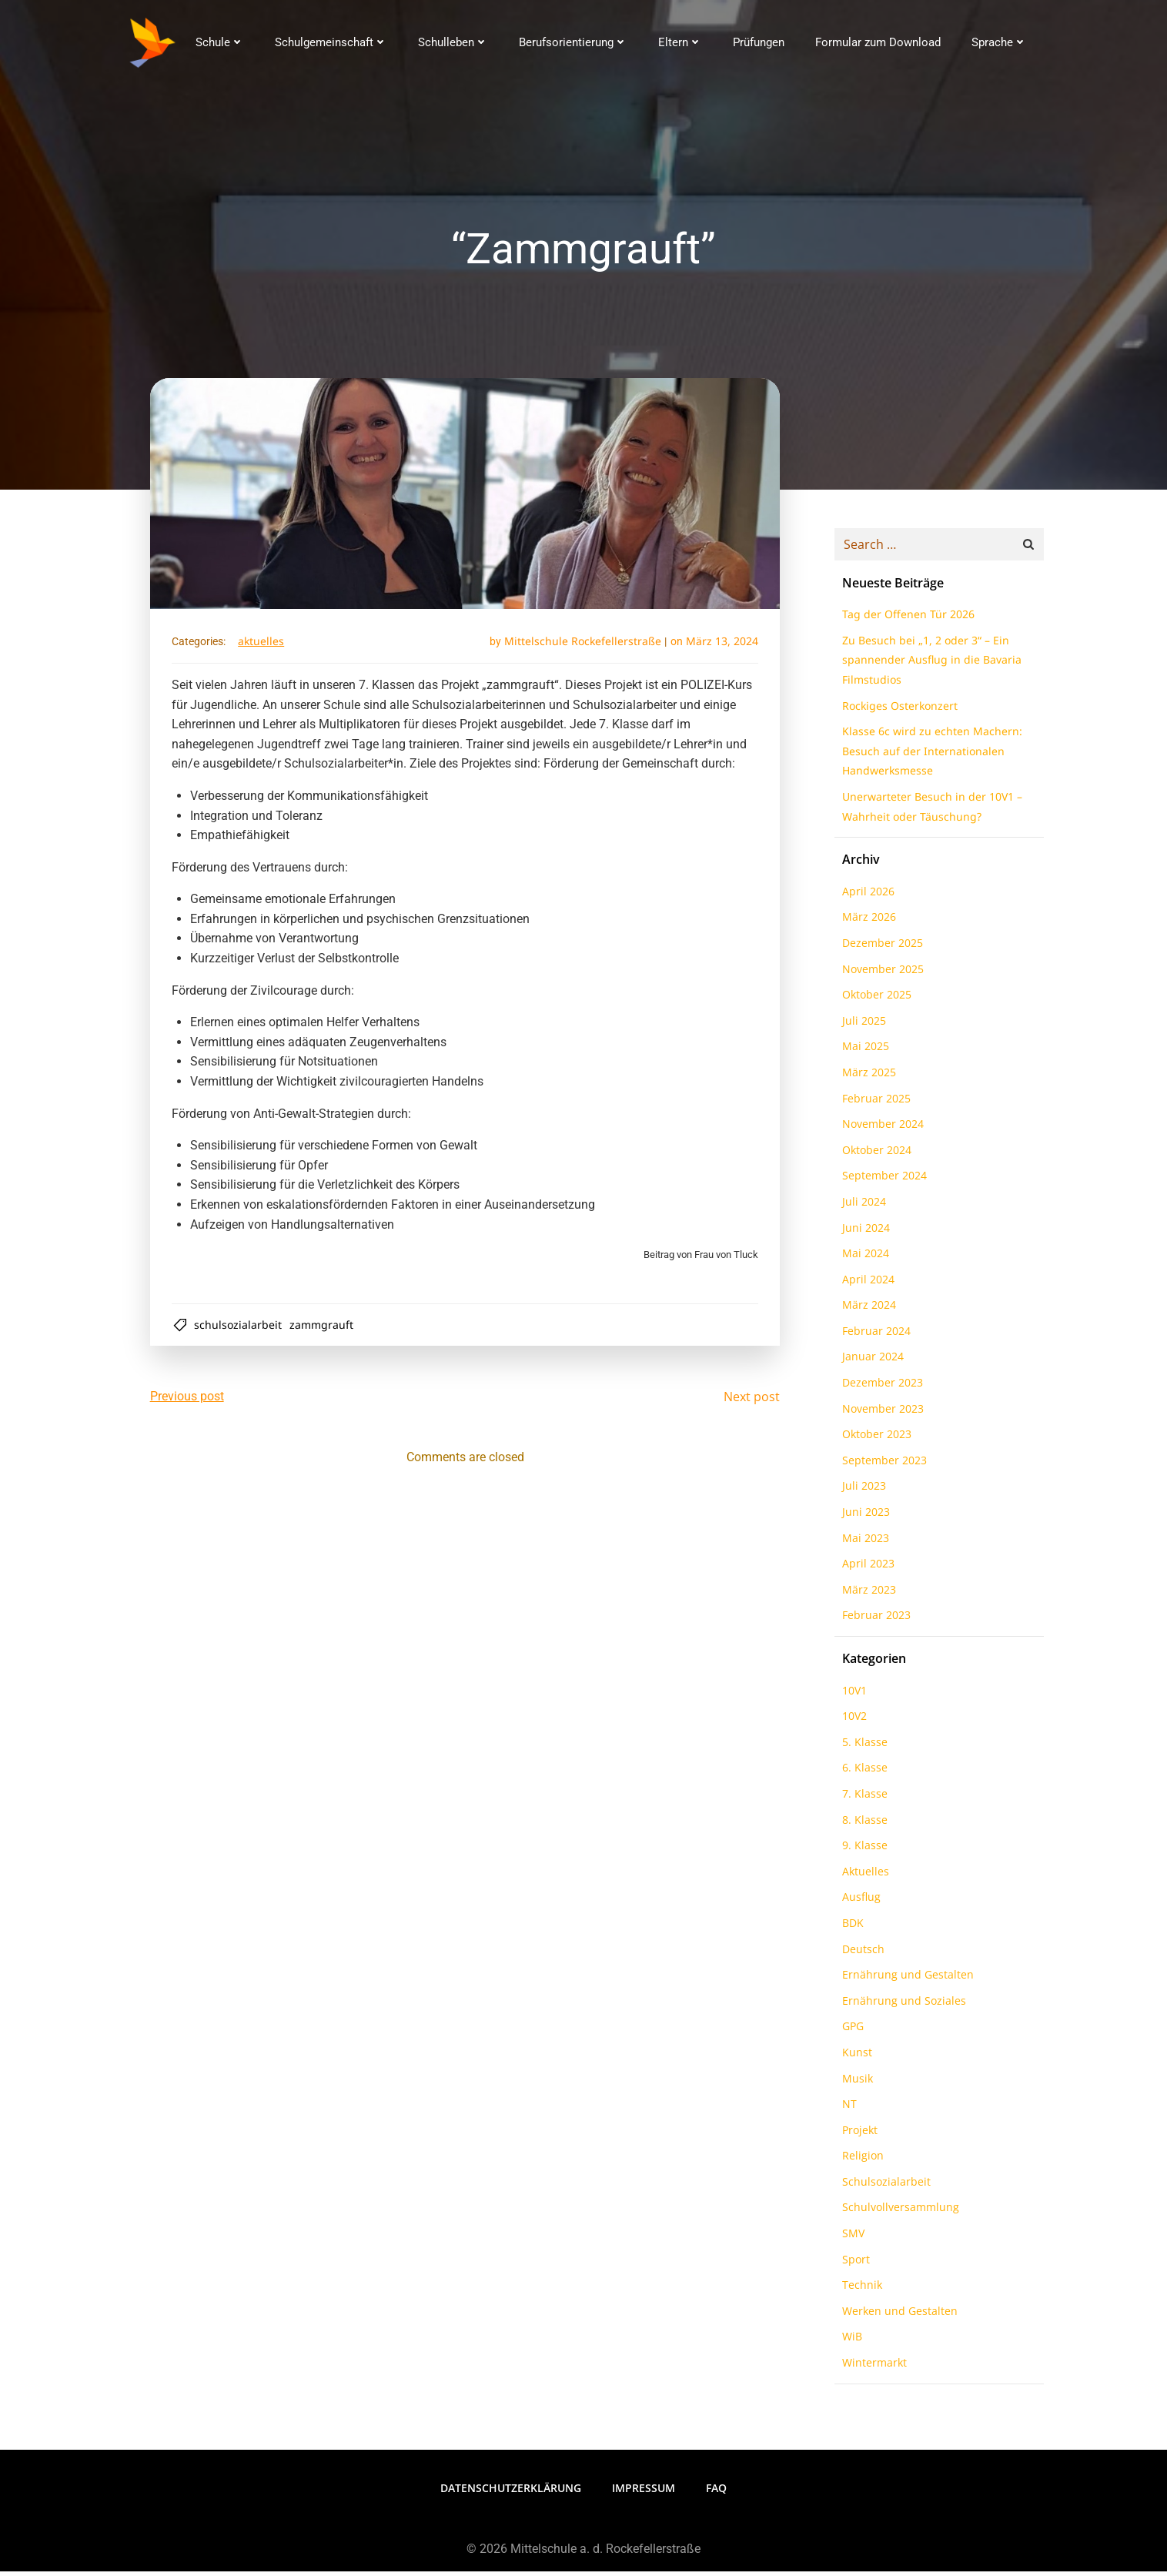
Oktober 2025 (874, 1000)
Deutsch (861, 1954)
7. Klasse (862, 1799)
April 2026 (866, 897)
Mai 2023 (863, 1544)
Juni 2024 (864, 1233)
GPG (850, 2032)
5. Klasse (862, 1748)
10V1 (852, 1695)
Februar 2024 (874, 1337)
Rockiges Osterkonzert (897, 711)
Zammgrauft (324, 1330)
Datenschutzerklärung (510, 2493)
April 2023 (866, 1569)
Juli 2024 (862, 1207)
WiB (850, 2342)
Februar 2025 (874, 1103)
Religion (860, 2161)
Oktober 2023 (874, 1440)
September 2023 (882, 1466)
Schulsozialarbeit (241, 1330)
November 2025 (880, 974)
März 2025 (867, 1078)
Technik (860, 2290)
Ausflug (859, 1902)
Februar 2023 (874, 1621)
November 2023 (880, 1414)
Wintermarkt (872, 2368)
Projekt (857, 2136)
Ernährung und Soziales (902, 2006)
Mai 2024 (863, 1259)
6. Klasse (862, 1773)
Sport (854, 2265)
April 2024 (866, 1285)
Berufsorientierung (572, 42)
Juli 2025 (862, 1026)
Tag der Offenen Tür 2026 (906, 620)
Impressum (643, 2493)
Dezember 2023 (880, 1388)
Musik (855, 2083)
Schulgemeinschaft (330, 42)
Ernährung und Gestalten (905, 1980)
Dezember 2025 (880, 949)
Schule (219, 42)
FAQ (716, 2493)
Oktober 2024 (874, 1156)
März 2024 (867, 1310)
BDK (850, 1929)
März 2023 (867, 1595)
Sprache (998, 42)
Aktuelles (264, 645)
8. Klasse (862, 1825)
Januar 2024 (870, 1362)
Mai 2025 (863, 1052)
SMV (851, 2239)
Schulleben (452, 42)
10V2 (852, 1722)
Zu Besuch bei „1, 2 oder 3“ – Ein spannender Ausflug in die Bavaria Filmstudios (929, 666)
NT (847, 2110)
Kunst (855, 2058)
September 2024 (882, 1181)
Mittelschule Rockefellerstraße (579, 645)
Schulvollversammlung (898, 2213)
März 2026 (867, 922)
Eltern (679, 42)
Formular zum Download (877, 42)
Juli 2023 (862, 1491)
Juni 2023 (864, 1517)
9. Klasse (862, 1851)
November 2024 (880, 1129)
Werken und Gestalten (897, 2317)
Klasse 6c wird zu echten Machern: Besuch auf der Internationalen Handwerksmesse (930, 757)
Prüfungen (758, 42)
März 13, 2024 (719, 645)
